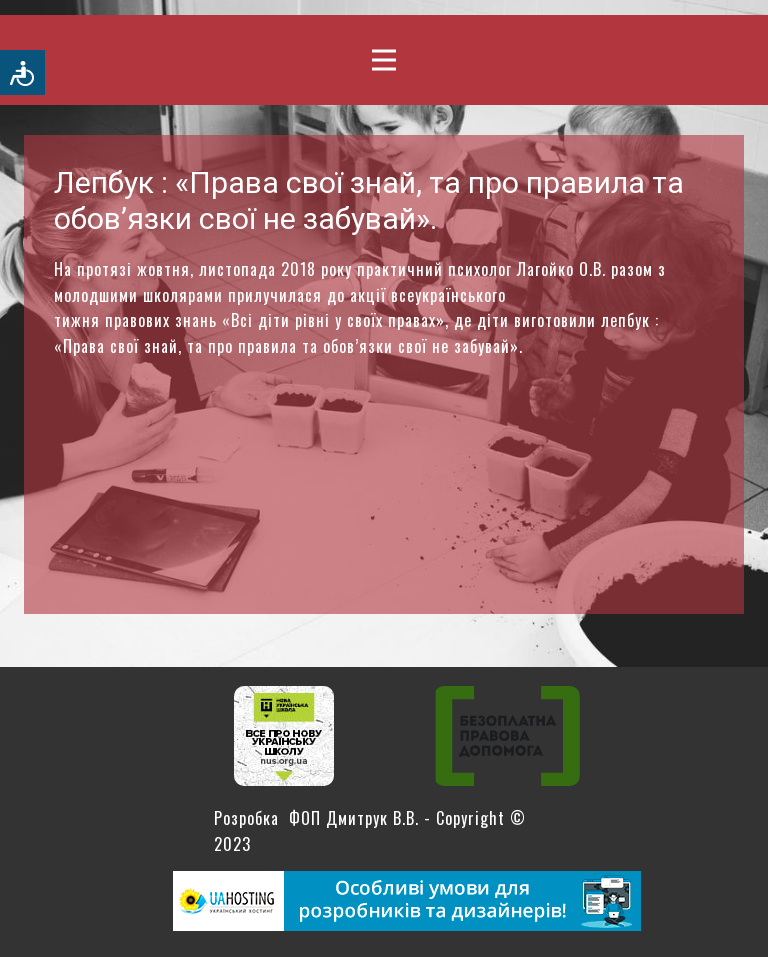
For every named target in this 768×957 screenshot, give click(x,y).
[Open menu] (384, 60)
